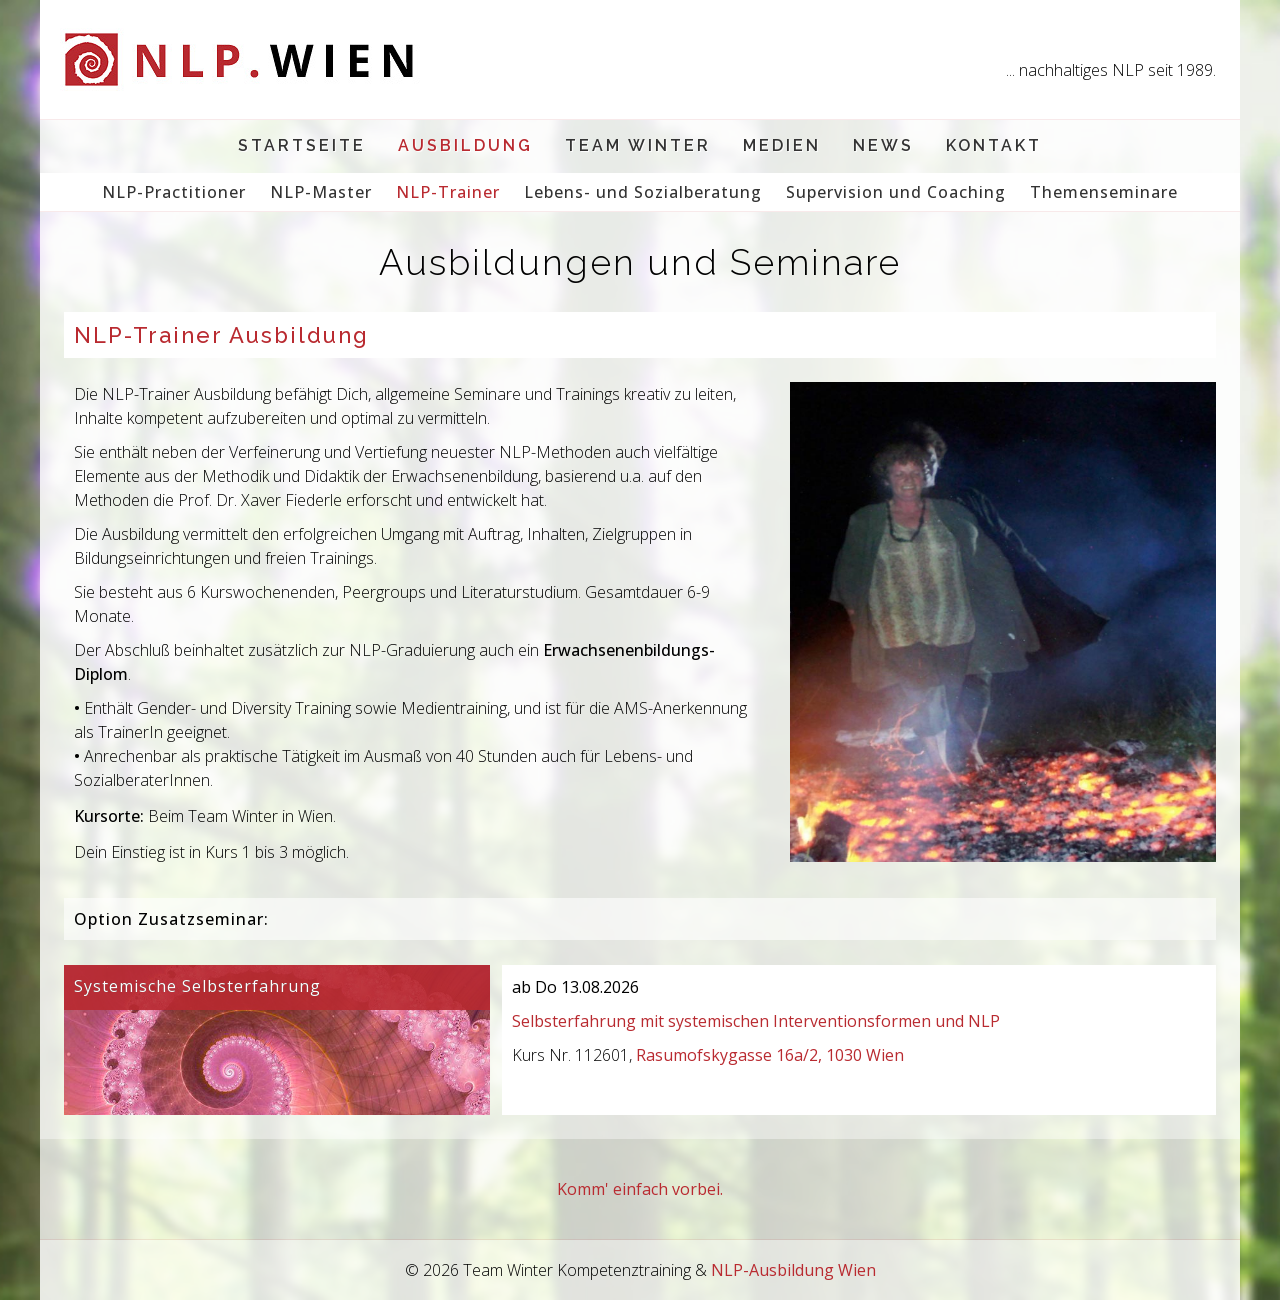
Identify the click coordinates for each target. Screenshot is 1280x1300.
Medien (782, 145)
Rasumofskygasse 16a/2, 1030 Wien (770, 1055)
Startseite (302, 145)
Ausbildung (465, 145)
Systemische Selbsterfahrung (197, 986)
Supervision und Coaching (896, 192)
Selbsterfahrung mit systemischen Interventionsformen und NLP (756, 1021)
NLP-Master (321, 192)
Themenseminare (1104, 192)
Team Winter (638, 145)
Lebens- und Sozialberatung (643, 192)
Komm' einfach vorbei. (640, 1189)
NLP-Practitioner (174, 192)
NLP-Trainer (448, 192)
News (883, 145)
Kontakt (994, 145)
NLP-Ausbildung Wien (793, 1270)
